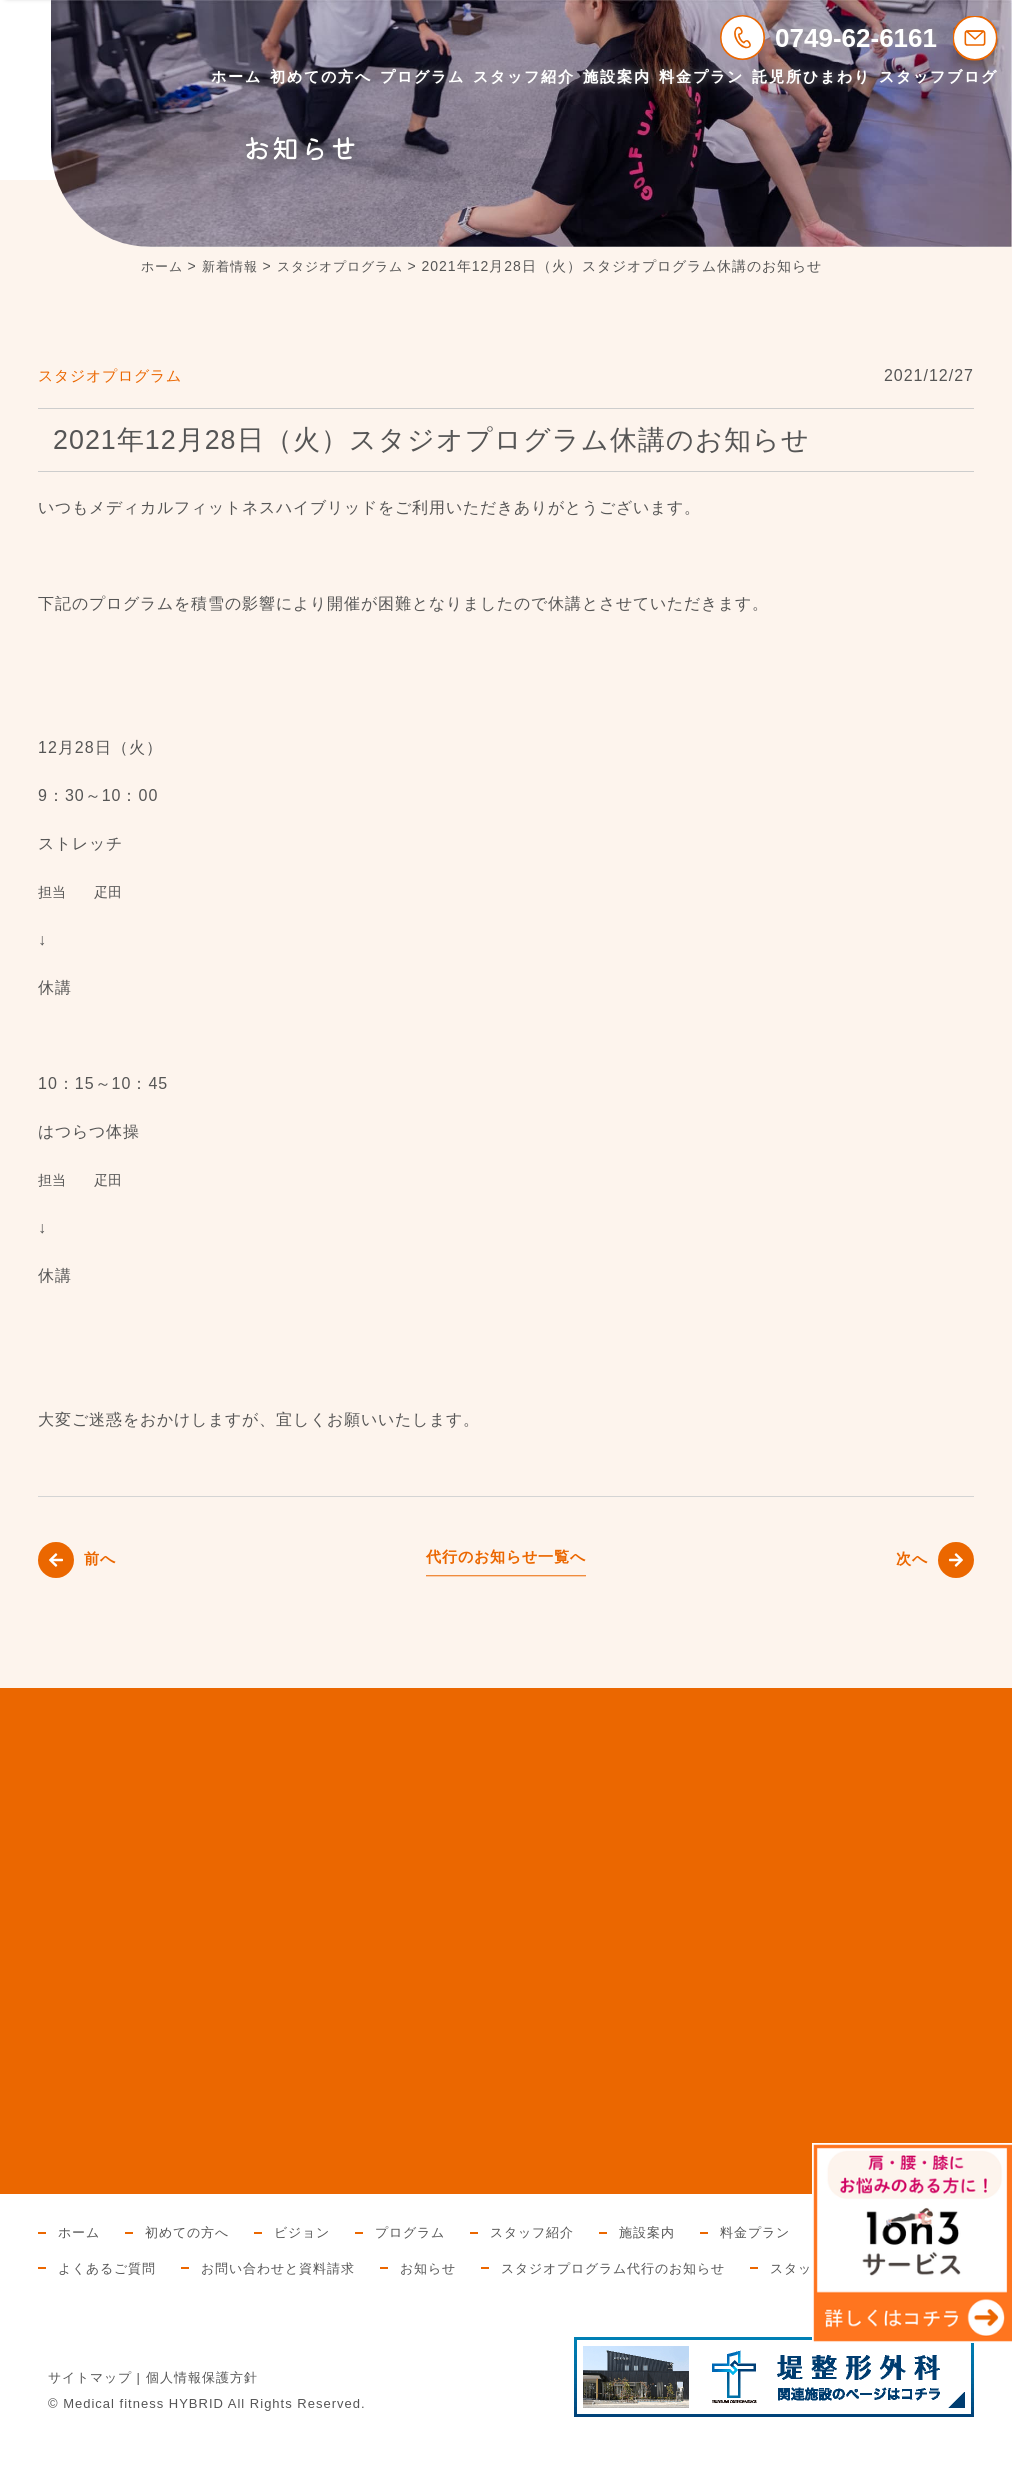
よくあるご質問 (260, 2268)
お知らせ (598, 2268)
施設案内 (617, 76)
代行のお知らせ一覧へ (506, 1556)
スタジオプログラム (114, 375)
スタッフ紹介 (524, 76)
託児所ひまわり (811, 76)
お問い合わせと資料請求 (440, 2268)
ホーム (236, 76)
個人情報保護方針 (202, 2413)
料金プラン (701, 76)
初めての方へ (321, 76)
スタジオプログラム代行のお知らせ (793, 2268)
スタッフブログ (938, 76)
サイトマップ (90, 2413)
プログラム (422, 76)
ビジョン (313, 2232)
